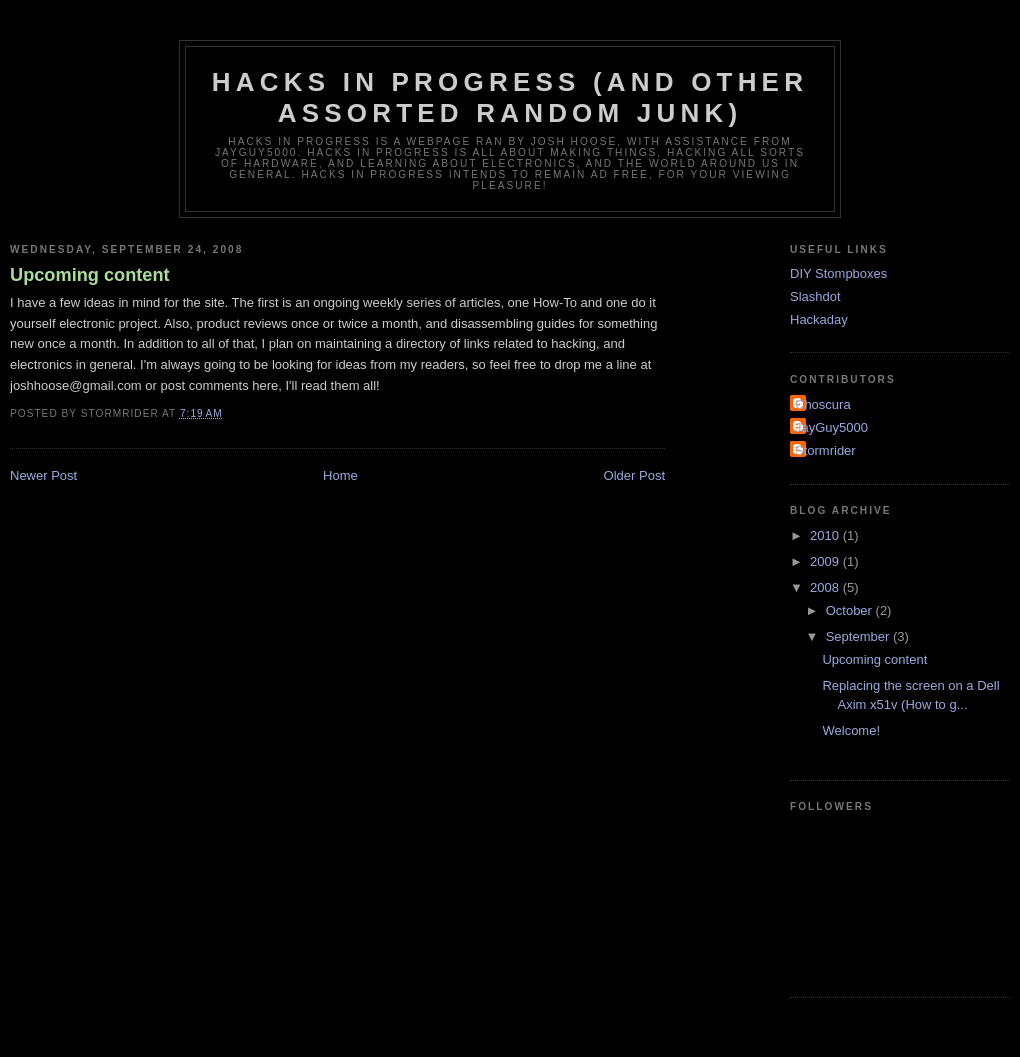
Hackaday (819, 319)
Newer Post (43, 475)
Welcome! (851, 730)
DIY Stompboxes (838, 273)
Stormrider (825, 450)
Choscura (823, 404)
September (859, 636)
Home (340, 475)
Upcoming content (90, 275)
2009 (826, 561)
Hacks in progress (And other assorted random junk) (510, 97)
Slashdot (815, 296)
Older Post (634, 475)
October (851, 610)
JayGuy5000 (831, 427)
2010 (826, 535)
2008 (826, 587)
